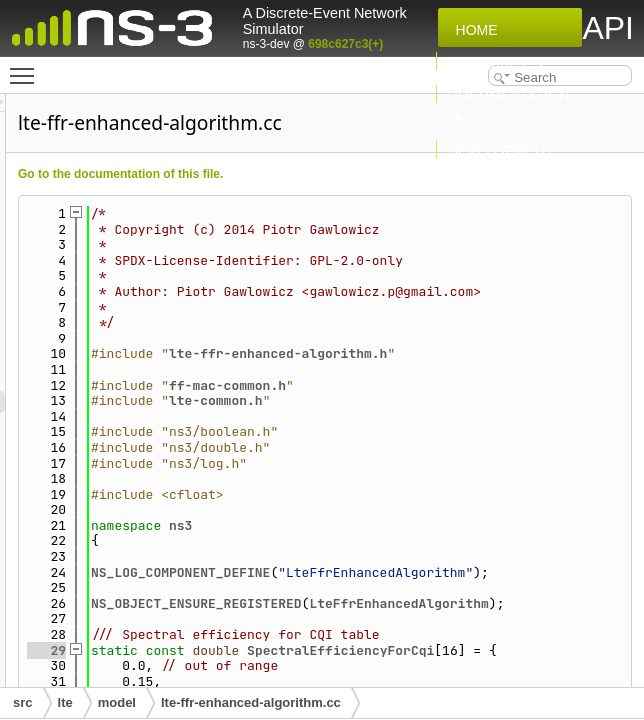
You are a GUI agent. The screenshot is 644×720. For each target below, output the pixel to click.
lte (65, 702)
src (23, 702)
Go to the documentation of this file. (370, 174)
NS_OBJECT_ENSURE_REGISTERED (446, 681)
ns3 (430, 587)
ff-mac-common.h (477, 447)
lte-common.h (466, 463)
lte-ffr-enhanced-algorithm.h (477, 408)
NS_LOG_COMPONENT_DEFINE (430, 634)
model (117, 702)
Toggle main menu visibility (27, 67)
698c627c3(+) (345, 44)
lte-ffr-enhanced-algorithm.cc (251, 702)
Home (473, 30)
